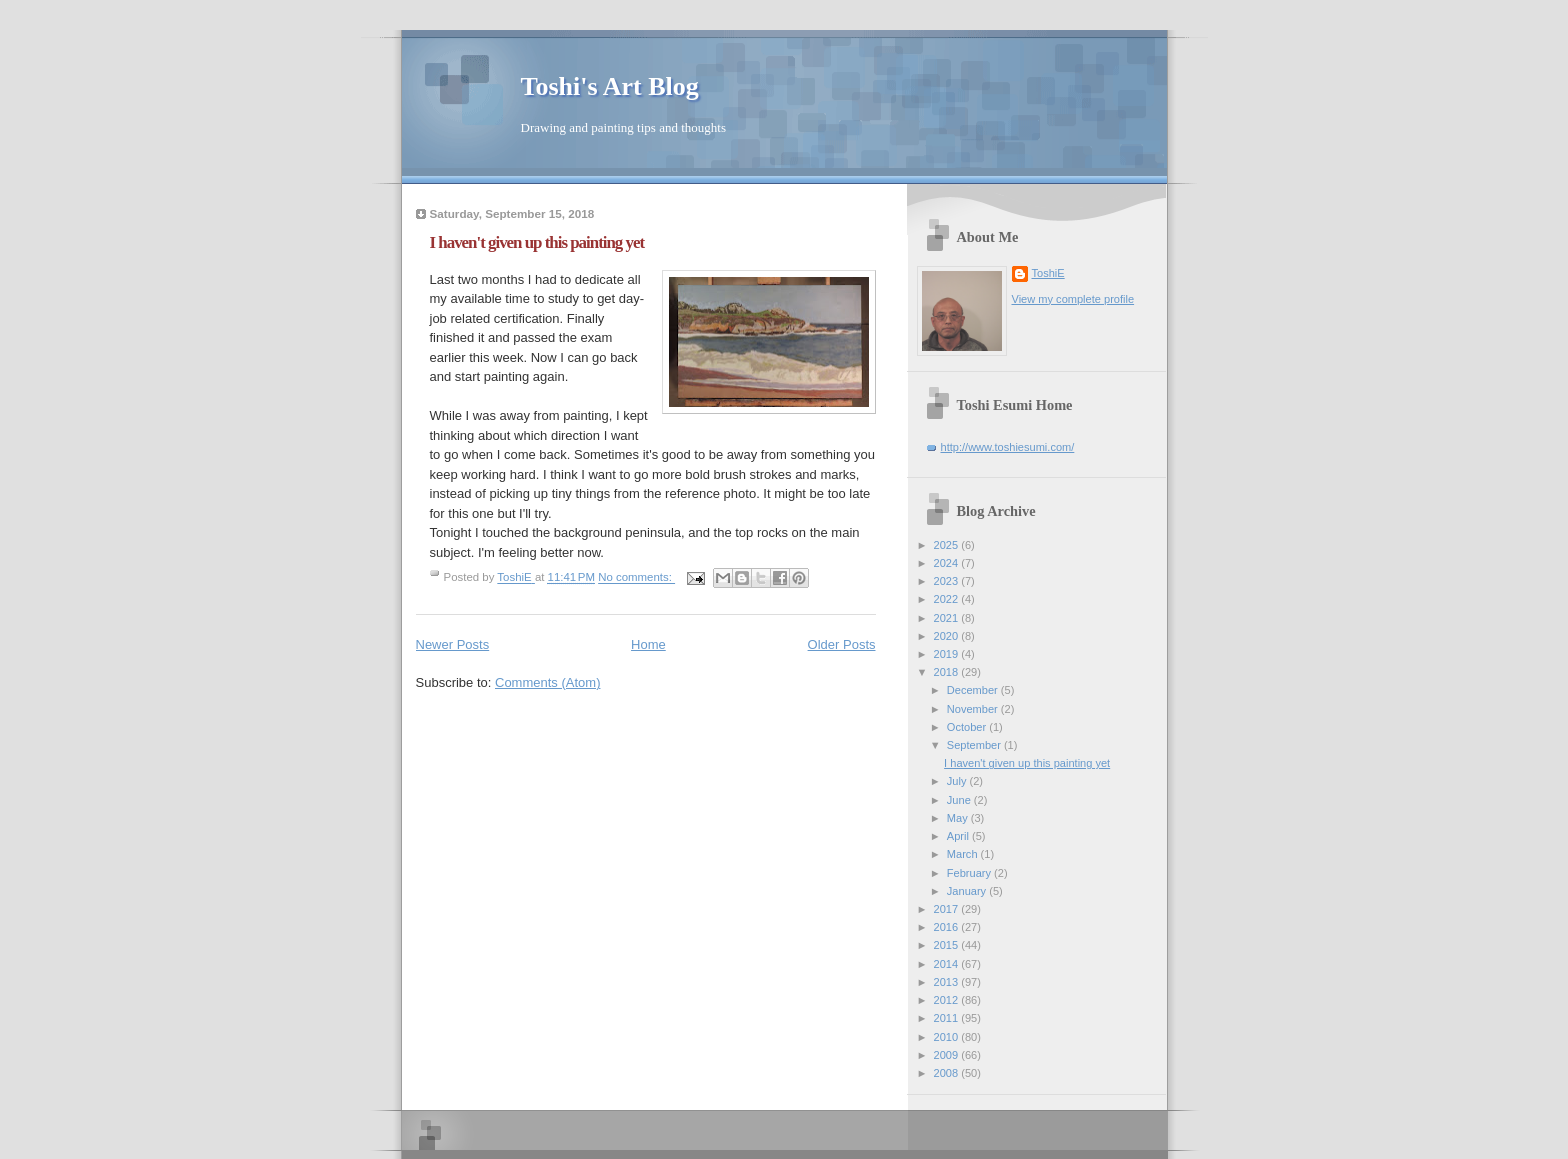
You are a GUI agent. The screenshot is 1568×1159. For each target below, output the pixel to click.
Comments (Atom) (547, 682)
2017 (948, 909)
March (964, 854)
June (960, 800)
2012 (948, 1000)
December (974, 690)
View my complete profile (1073, 299)
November (974, 709)
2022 (948, 599)
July (958, 781)
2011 (948, 1018)
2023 (948, 581)
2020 (948, 636)
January (968, 891)
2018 (948, 672)
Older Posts (842, 644)
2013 (948, 982)
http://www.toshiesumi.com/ (1008, 447)
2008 (948, 1073)
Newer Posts (453, 644)
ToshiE (1048, 273)
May (959, 818)
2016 (948, 927)
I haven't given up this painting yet (537, 242)
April (959, 836)
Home (648, 644)
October (968, 727)
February (970, 873)
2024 (948, 563)
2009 (948, 1055)
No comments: (636, 578)
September (975, 745)
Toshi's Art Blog (610, 86)
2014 (948, 964)
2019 (948, 654)
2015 (948, 945)
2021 (948, 618)
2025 (948, 545)
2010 (948, 1037)
